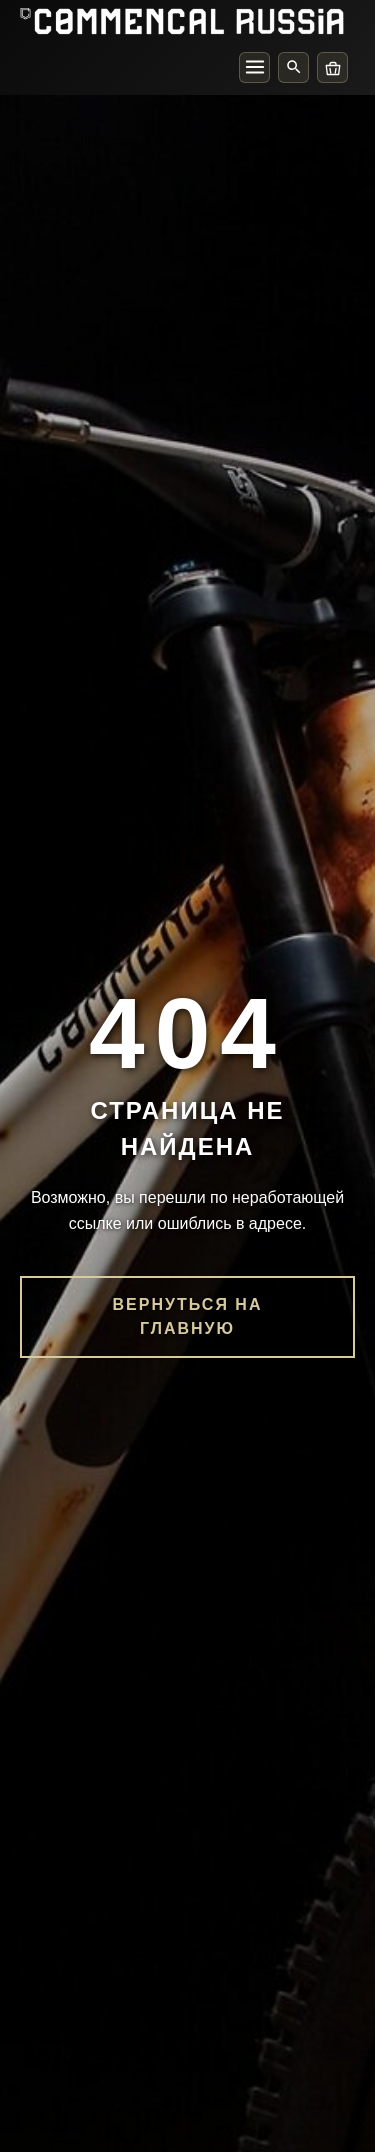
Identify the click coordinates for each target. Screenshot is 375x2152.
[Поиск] (293, 67)
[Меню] (254, 67)
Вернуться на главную (188, 1316)
